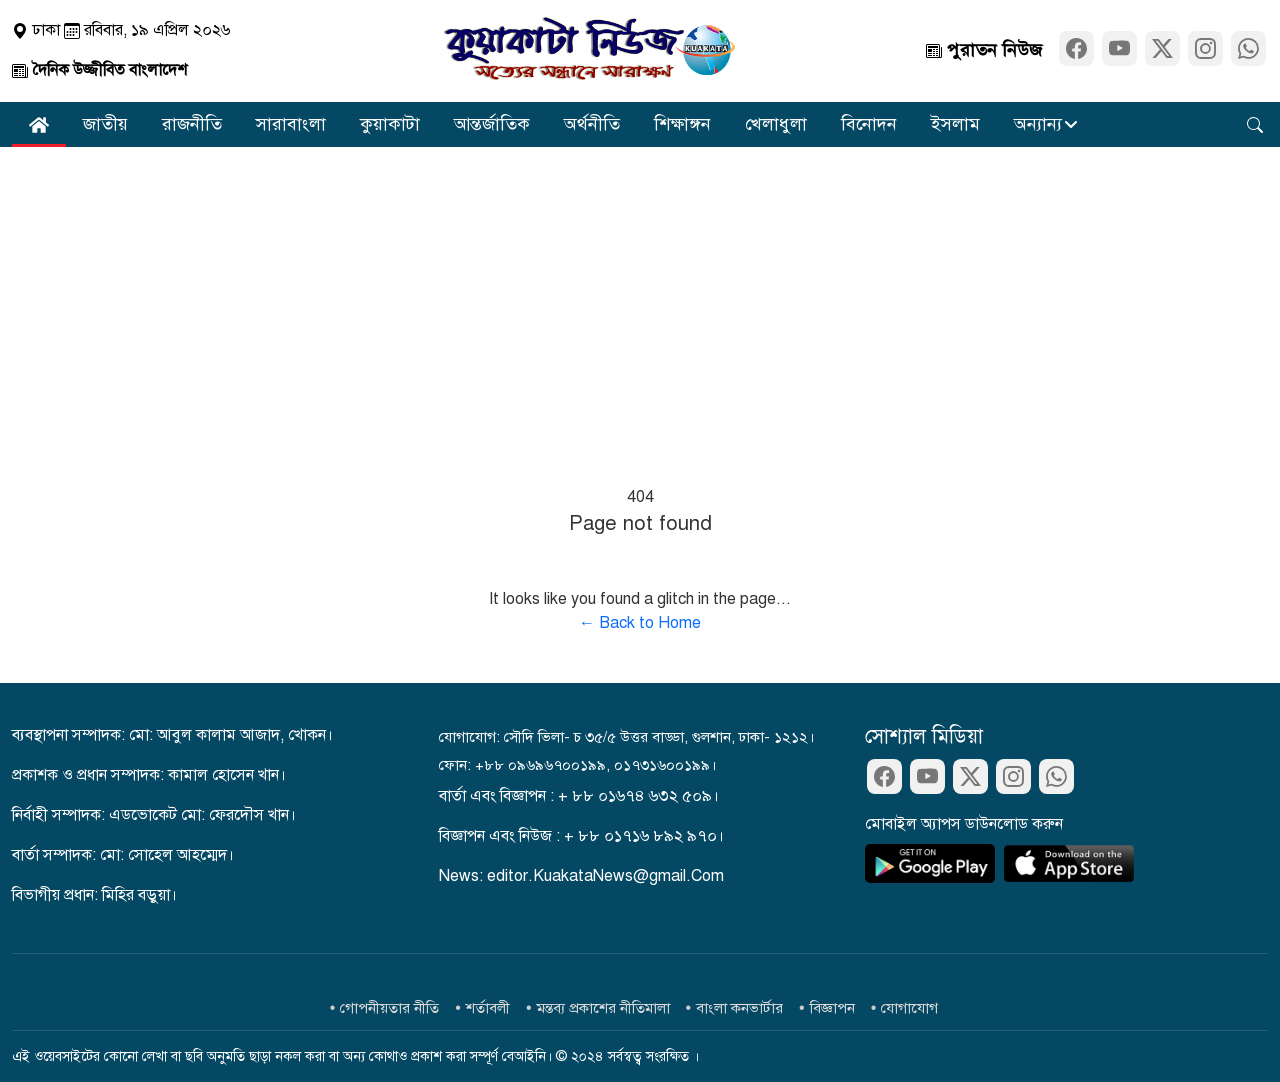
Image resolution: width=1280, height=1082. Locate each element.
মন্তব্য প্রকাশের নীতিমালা (603, 1008)
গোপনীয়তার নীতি (389, 1008)
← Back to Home (640, 623)
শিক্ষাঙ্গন (682, 124)
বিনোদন (869, 124)
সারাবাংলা (291, 124)
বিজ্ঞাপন (832, 1008)
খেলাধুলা (776, 124)
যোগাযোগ (909, 1008)
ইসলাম (955, 124)
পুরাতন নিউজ (984, 50)
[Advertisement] (640, 297)
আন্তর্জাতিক (492, 124)
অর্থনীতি (592, 124)
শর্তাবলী (488, 1008)
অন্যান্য (1038, 124)
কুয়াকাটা (390, 124)
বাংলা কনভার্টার (739, 1008)
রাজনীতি (192, 124)
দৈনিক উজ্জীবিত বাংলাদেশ (99, 70)
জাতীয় (105, 124)
